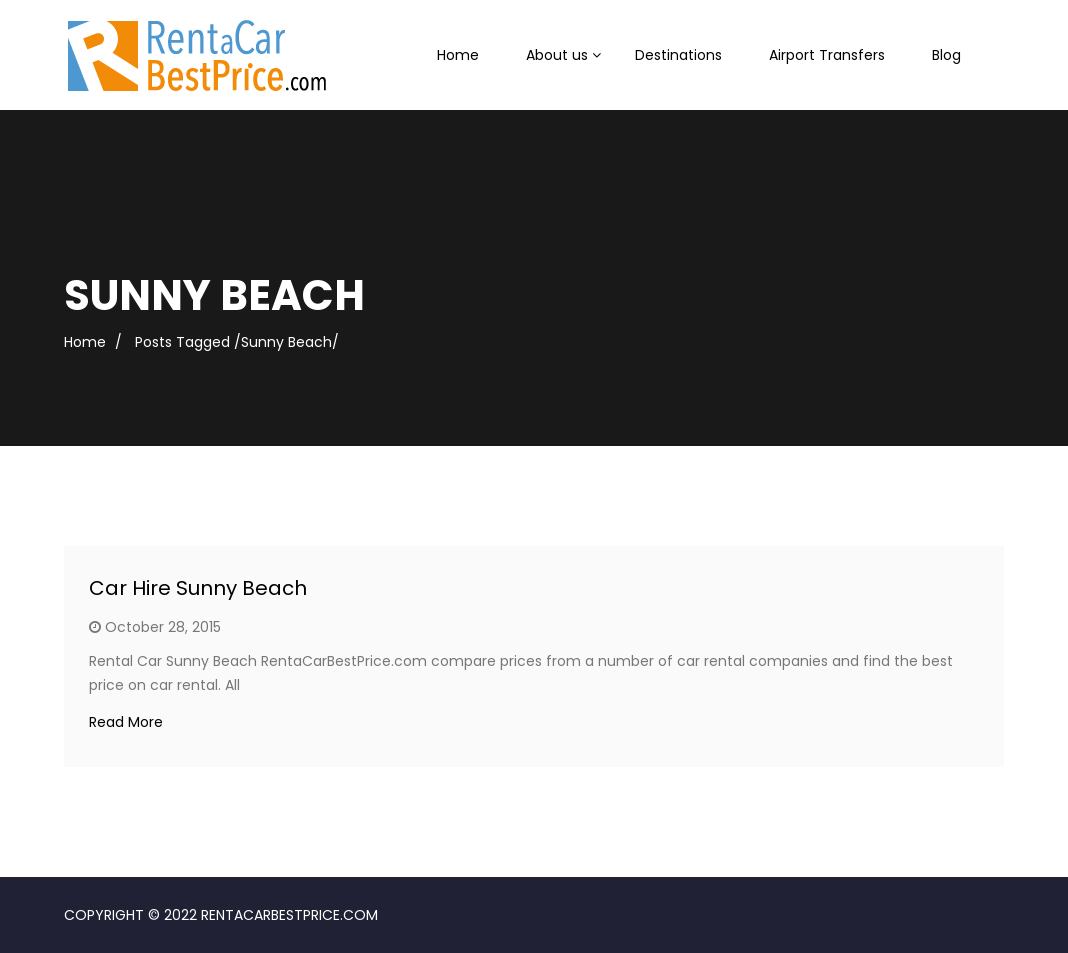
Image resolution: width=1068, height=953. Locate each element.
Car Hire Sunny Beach (198, 588)
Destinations (678, 55)
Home (458, 55)
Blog (946, 55)
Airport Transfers (827, 55)
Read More (126, 722)
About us (557, 55)
